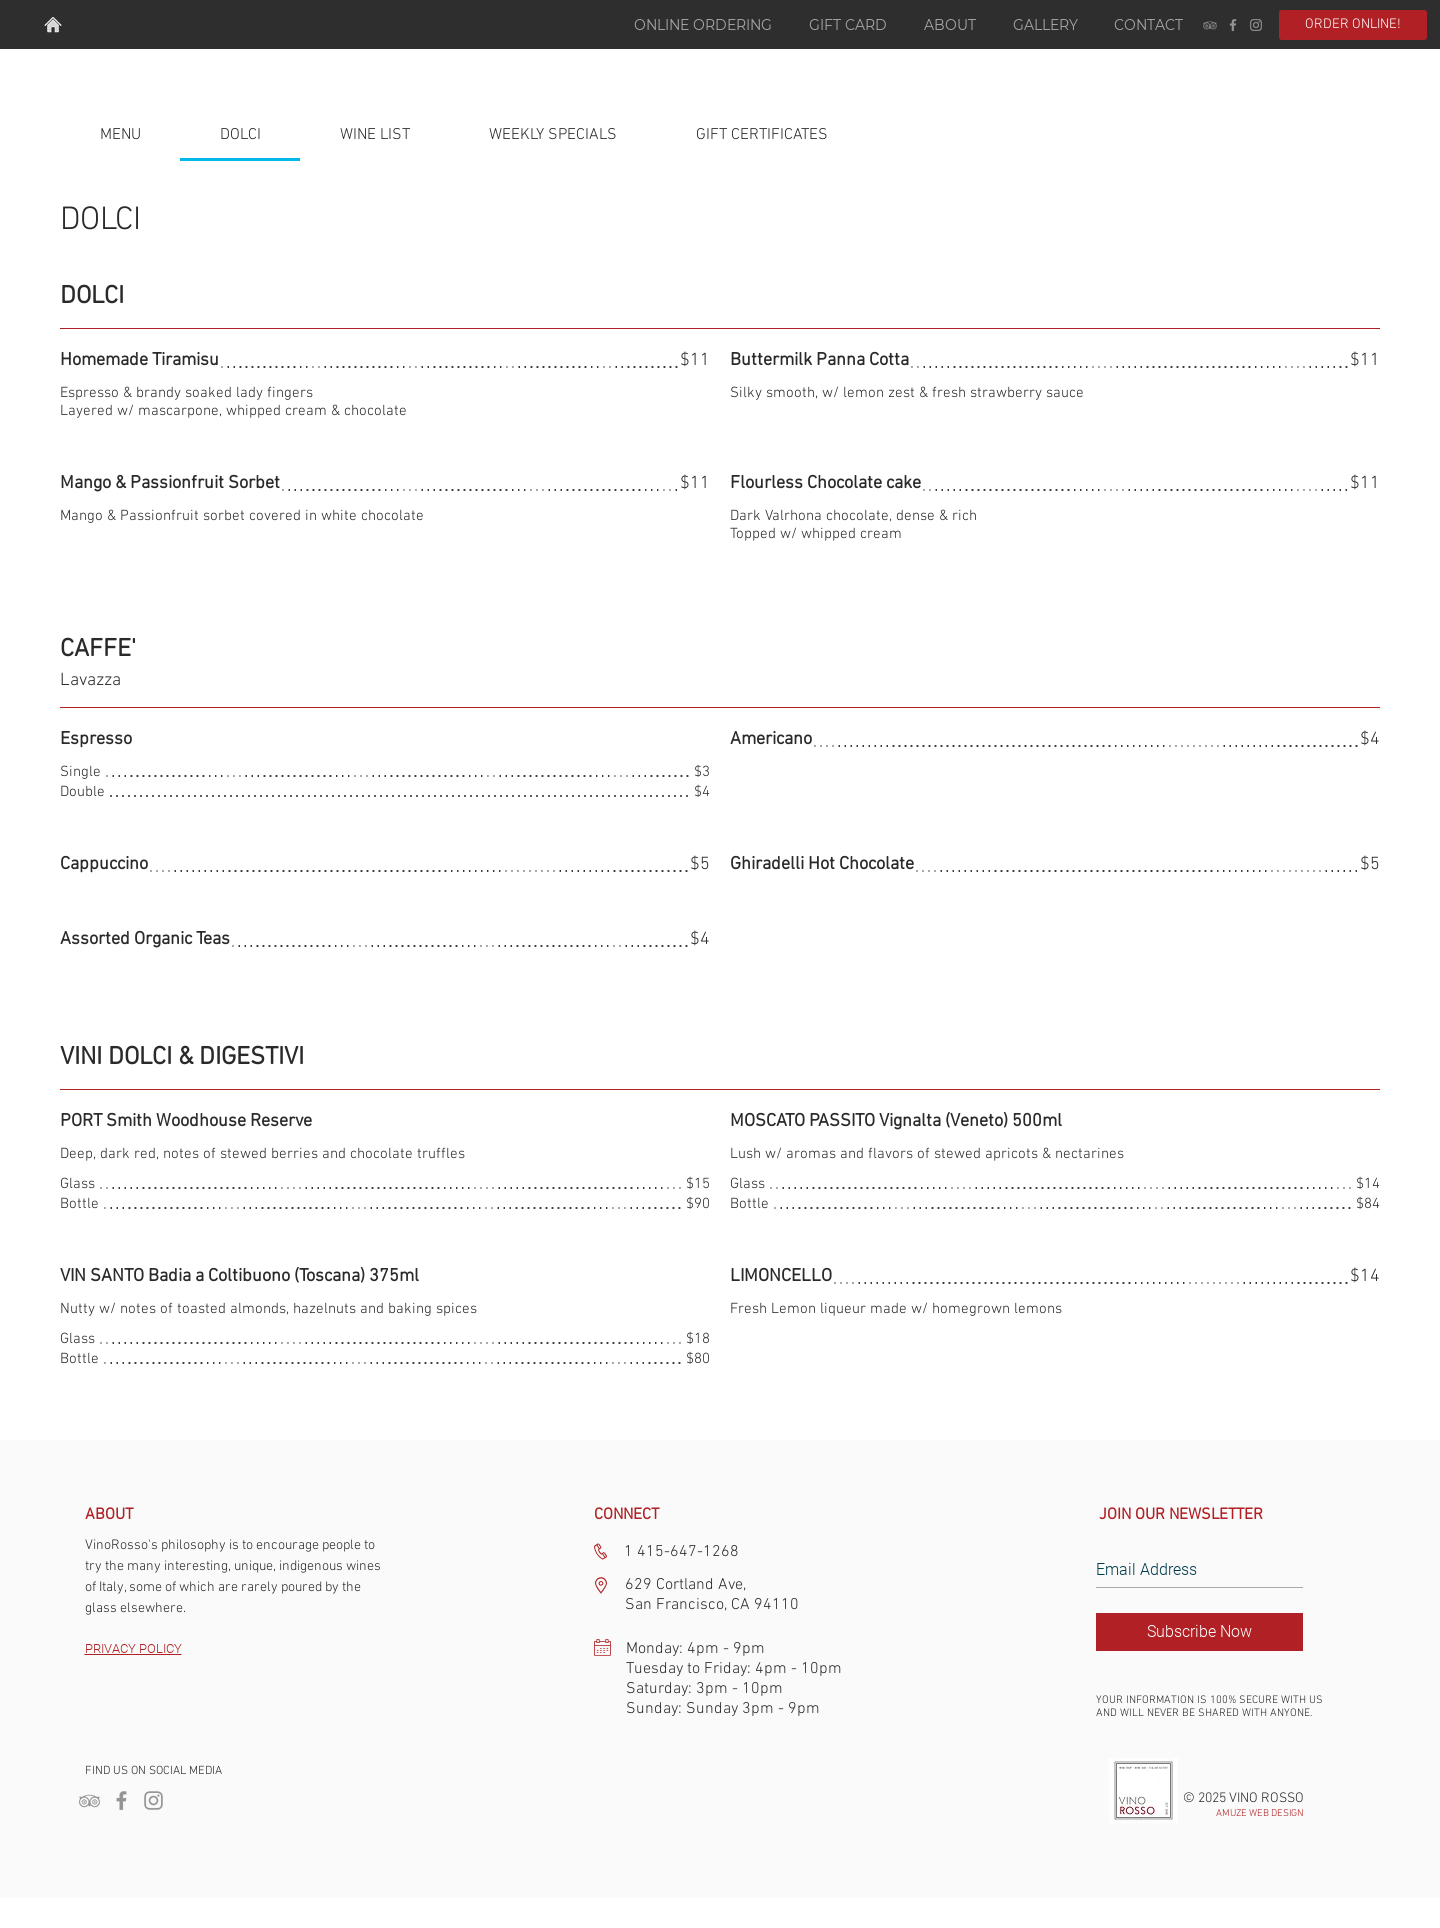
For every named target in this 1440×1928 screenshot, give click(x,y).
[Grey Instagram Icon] (153, 1800)
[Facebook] (1233, 25)
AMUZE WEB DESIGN (1260, 1813)
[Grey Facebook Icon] (121, 1800)
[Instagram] (1256, 25)
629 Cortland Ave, (685, 1585)
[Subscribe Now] (1199, 1632)
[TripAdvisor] (1210, 25)
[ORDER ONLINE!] (1353, 25)
